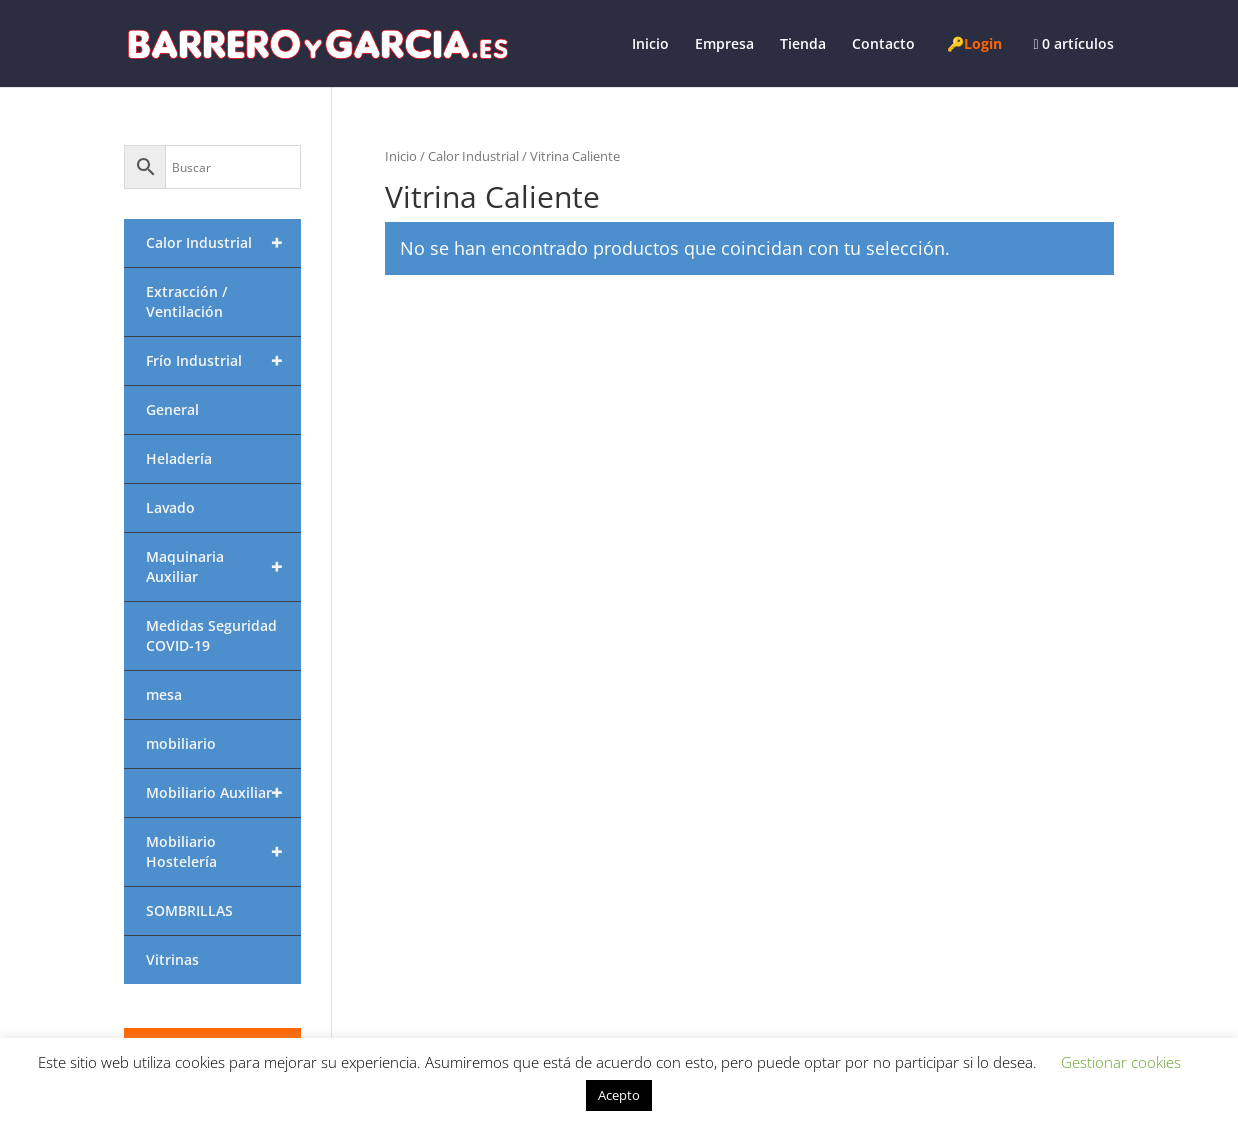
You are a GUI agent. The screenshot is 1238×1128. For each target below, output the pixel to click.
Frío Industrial (223, 361)
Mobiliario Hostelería (223, 852)
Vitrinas (172, 959)
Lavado (170, 507)
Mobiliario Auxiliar (223, 793)
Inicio (650, 45)
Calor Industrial (473, 156)
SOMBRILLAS (189, 910)
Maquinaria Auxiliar (223, 567)
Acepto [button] (619, 1095)
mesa (164, 694)
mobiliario (181, 743)
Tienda (803, 45)
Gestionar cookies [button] (1121, 1062)
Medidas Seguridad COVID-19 (211, 635)
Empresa (724, 45)
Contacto (883, 45)
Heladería (179, 458)
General (172, 409)
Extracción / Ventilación (186, 301)
